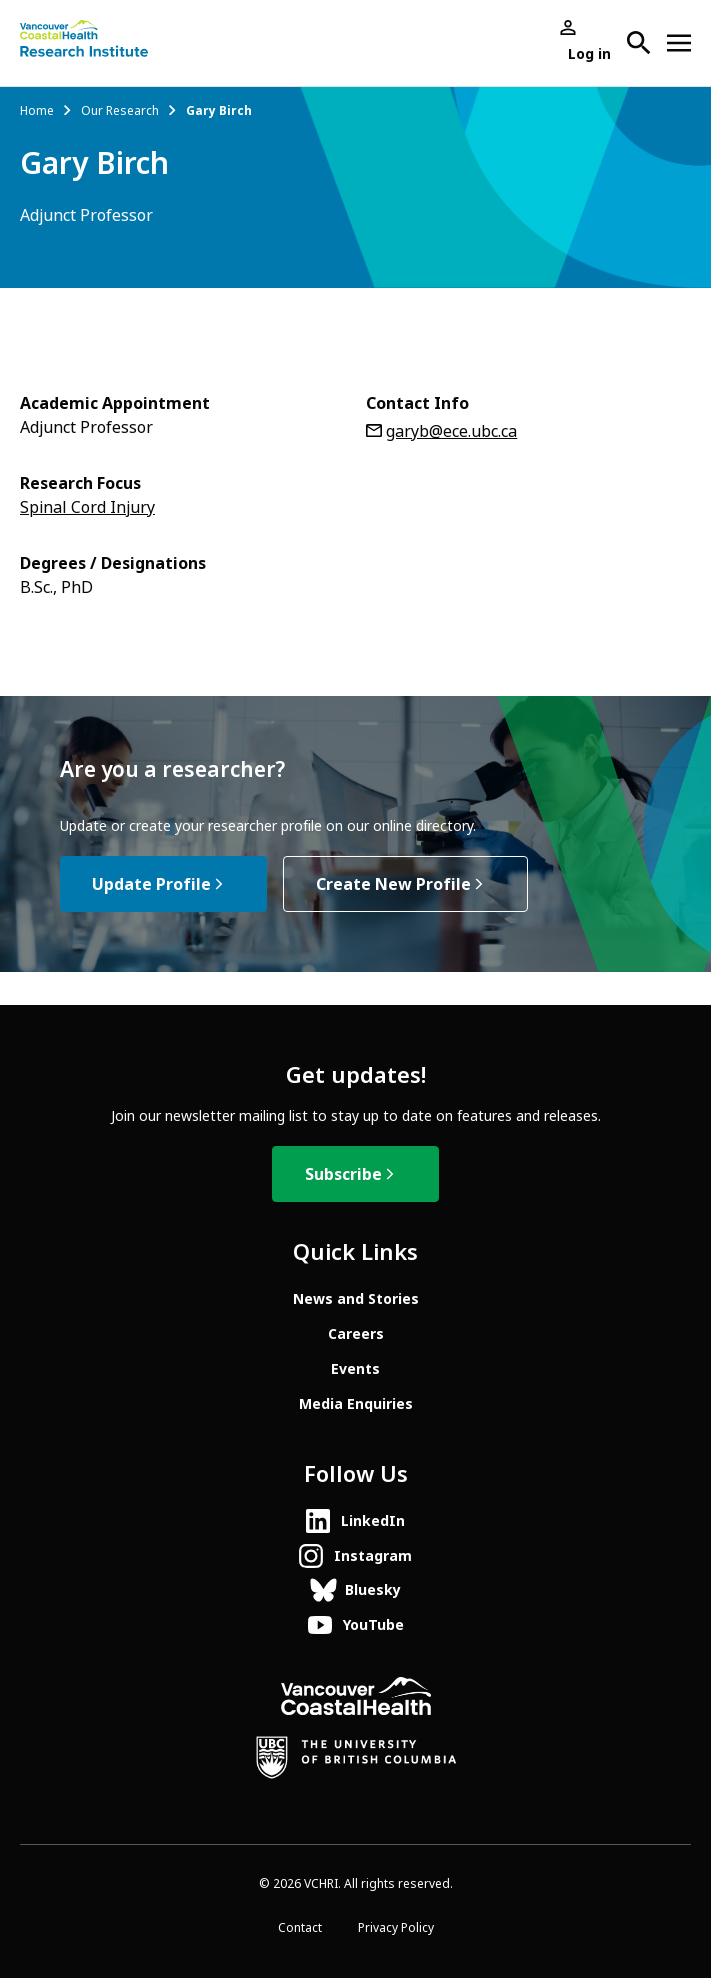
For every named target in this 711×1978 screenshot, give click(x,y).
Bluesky (373, 1590)
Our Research (120, 111)
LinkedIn (373, 1521)
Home (37, 111)
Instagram (373, 1556)
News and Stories (356, 1299)
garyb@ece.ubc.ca (451, 431)
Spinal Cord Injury (87, 507)
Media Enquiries (356, 1404)
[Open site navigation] (679, 43)
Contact (300, 1928)
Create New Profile (393, 884)
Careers (356, 1334)
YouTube (373, 1625)
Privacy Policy (396, 1928)
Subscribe (343, 1174)
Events (355, 1369)
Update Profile (151, 884)
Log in (589, 54)
